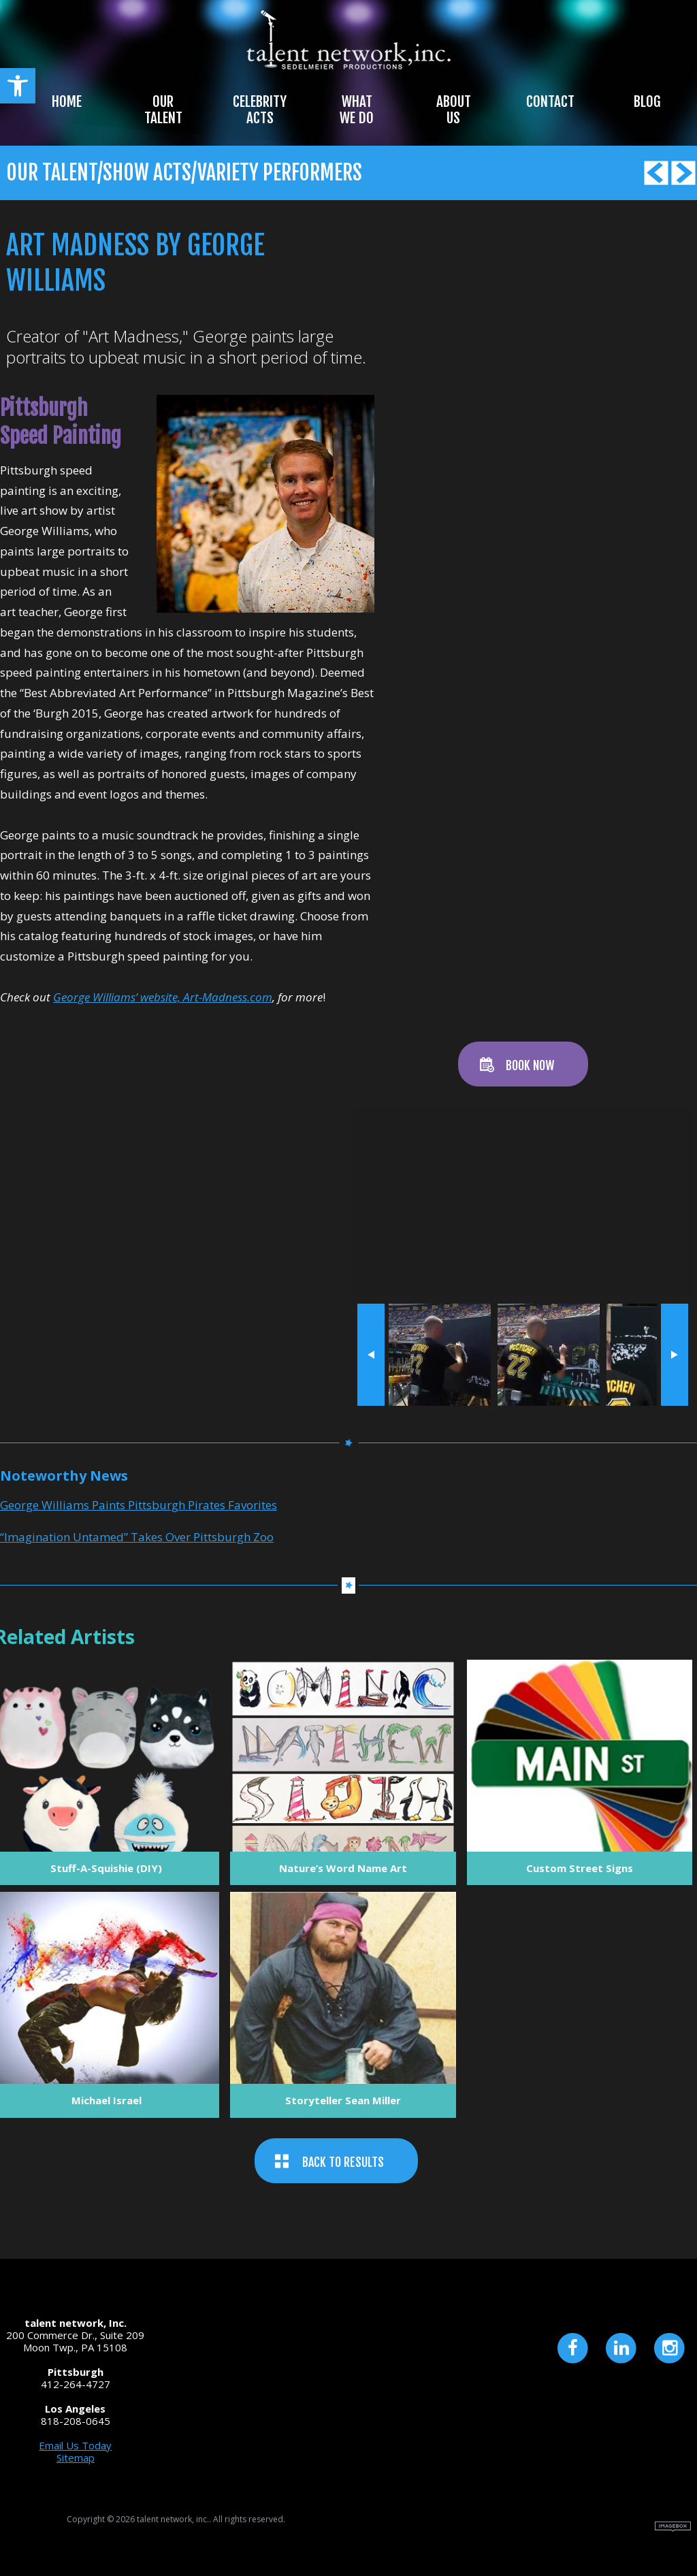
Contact (550, 101)
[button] (17, 85)
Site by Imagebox (673, 2527)
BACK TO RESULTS (343, 2162)
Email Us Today (75, 2445)
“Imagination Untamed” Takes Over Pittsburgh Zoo (137, 1537)
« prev (370, 1355)
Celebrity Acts (260, 110)
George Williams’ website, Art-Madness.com (162, 997)
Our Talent (163, 110)
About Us (453, 110)
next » (674, 1355)
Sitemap (75, 2457)
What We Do (357, 110)
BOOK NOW (530, 1065)
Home (67, 101)
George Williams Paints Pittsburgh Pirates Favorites (138, 1505)
